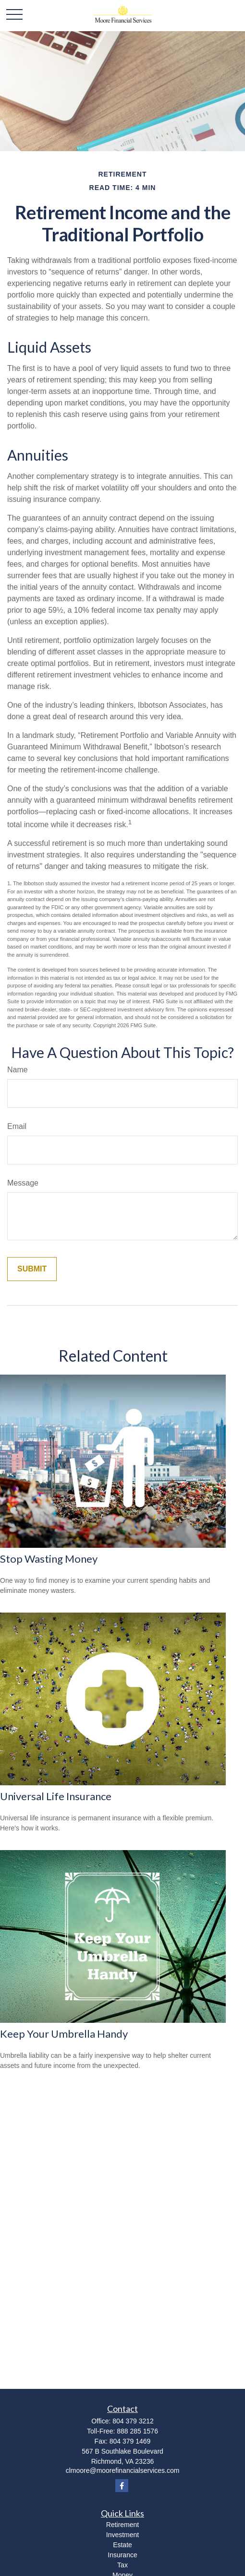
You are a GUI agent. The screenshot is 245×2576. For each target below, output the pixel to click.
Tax (122, 2565)
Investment (122, 2535)
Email (16, 1126)
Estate (122, 2545)
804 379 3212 (133, 2421)
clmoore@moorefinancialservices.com (123, 2470)
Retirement (122, 2525)
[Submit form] (32, 1269)
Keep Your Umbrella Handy (64, 2033)
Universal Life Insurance (55, 1796)
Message (22, 1183)
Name (17, 1070)
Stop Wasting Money (49, 1558)
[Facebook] (121, 2485)
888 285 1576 (137, 2431)
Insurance (122, 2555)
